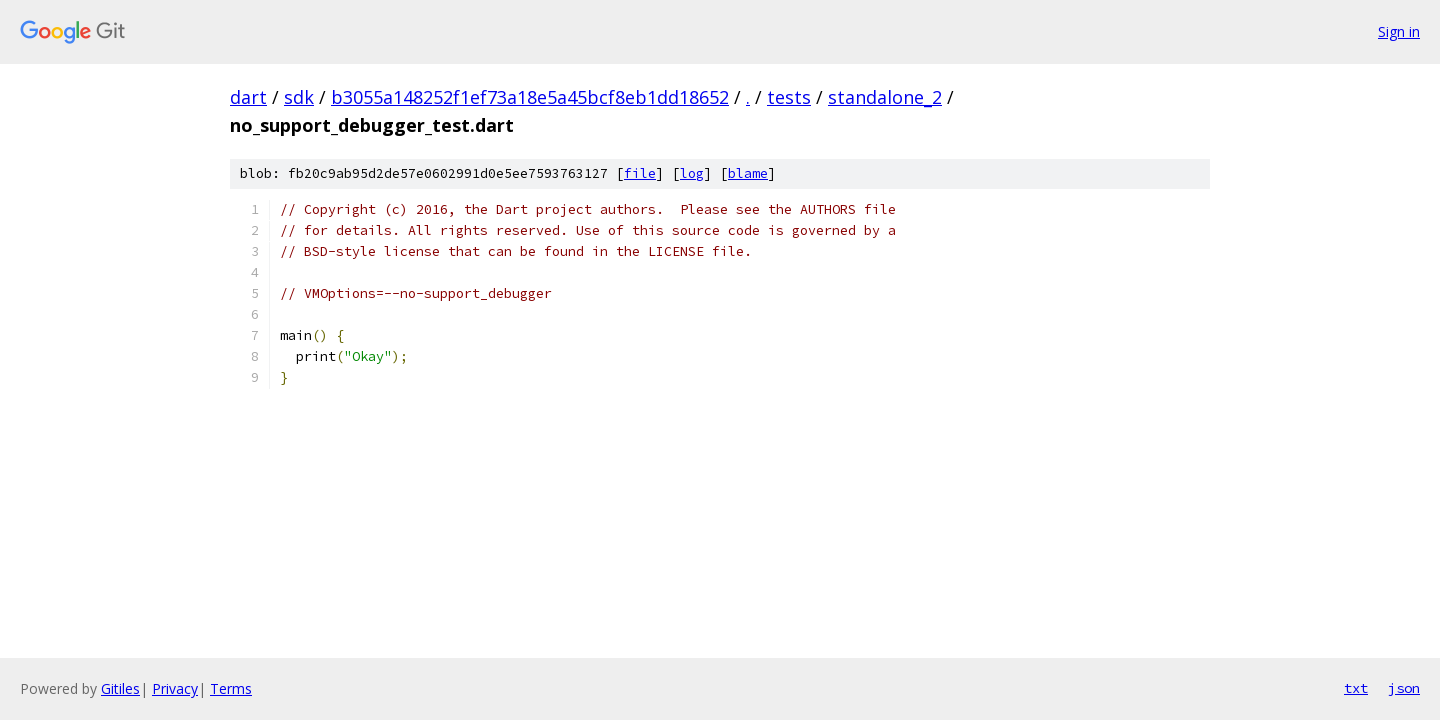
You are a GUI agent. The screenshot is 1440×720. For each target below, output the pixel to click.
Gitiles (120, 688)
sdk (299, 97)
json (1404, 688)
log (692, 173)
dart (248, 97)
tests (789, 97)
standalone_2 (885, 97)
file (640, 173)
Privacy (175, 688)
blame (748, 173)
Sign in (1399, 31)
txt (1356, 688)
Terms (231, 688)
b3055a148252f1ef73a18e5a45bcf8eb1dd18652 (530, 97)
